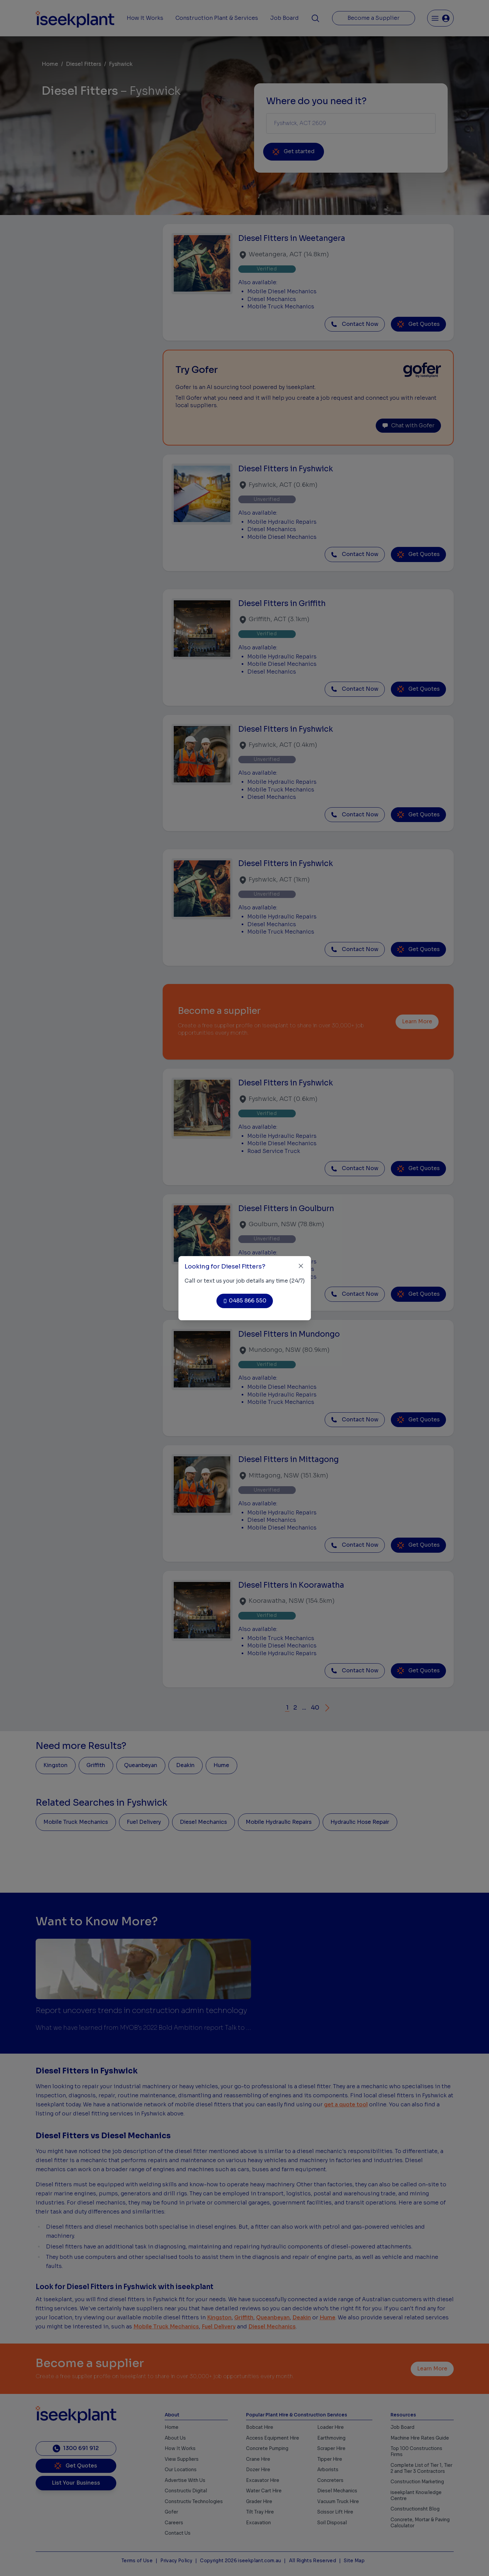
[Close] (301, 1266)
